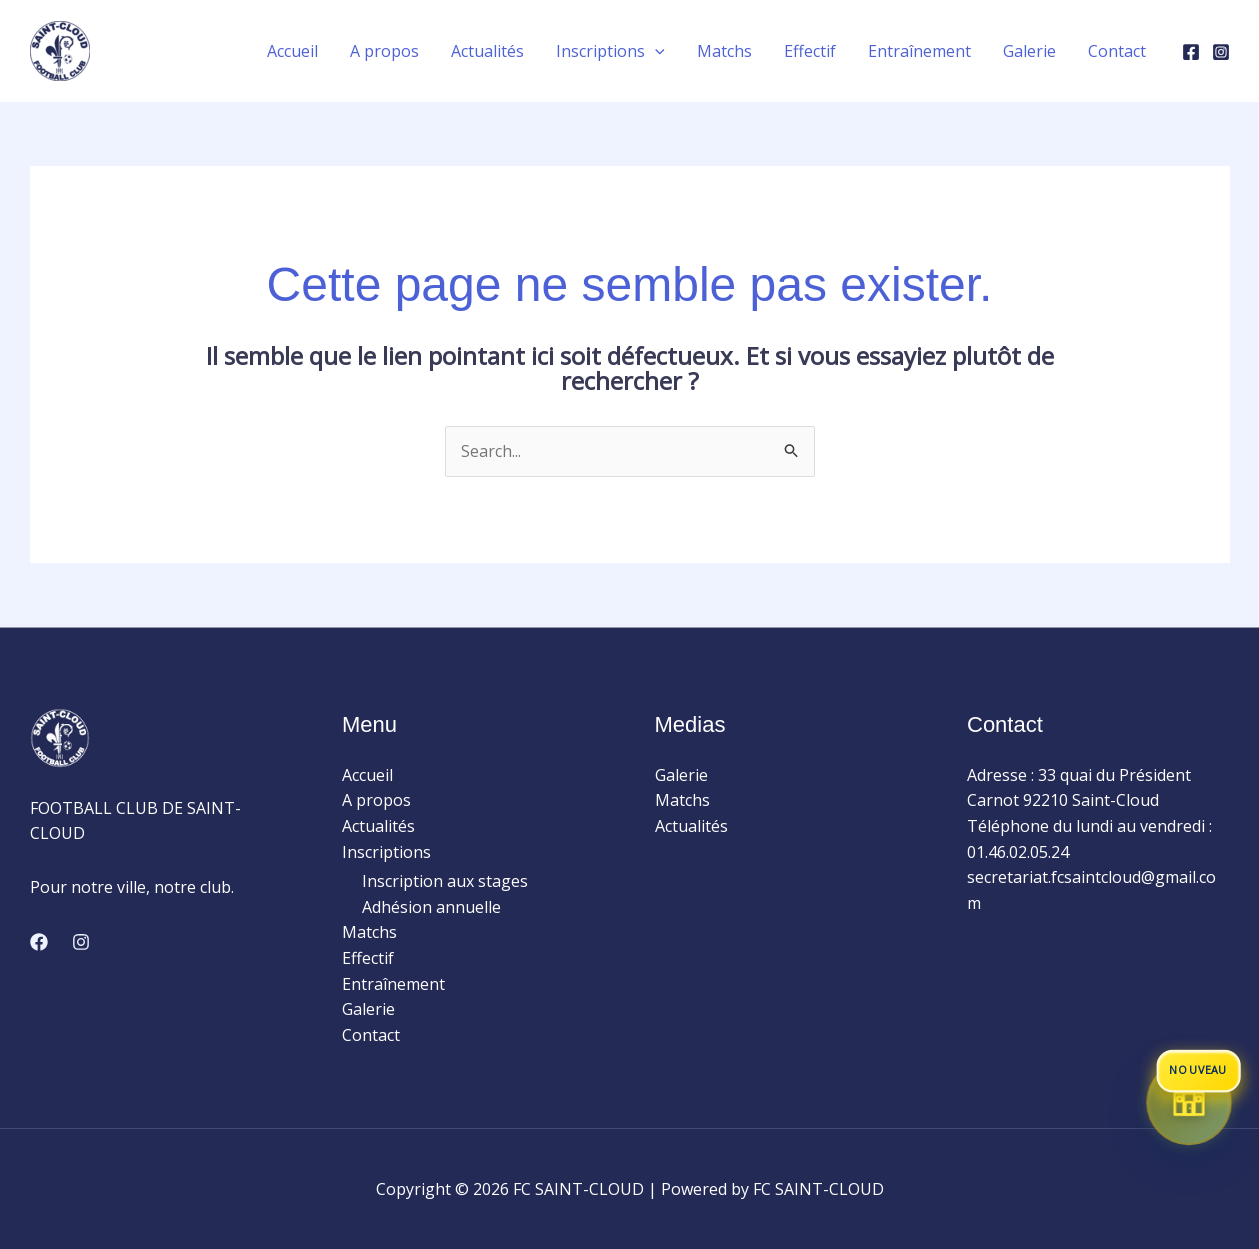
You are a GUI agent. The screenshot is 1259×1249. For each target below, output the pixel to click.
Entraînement (393, 984)
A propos (376, 800)
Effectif (368, 958)
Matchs (369, 932)
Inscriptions (386, 852)
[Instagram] (1221, 52)
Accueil (367, 775)
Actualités (378, 826)
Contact (371, 1035)
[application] (655, 51)
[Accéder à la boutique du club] (1189, 1104)
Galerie (368, 1009)
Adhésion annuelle (431, 907)
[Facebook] (1191, 52)
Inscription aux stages (445, 881)
